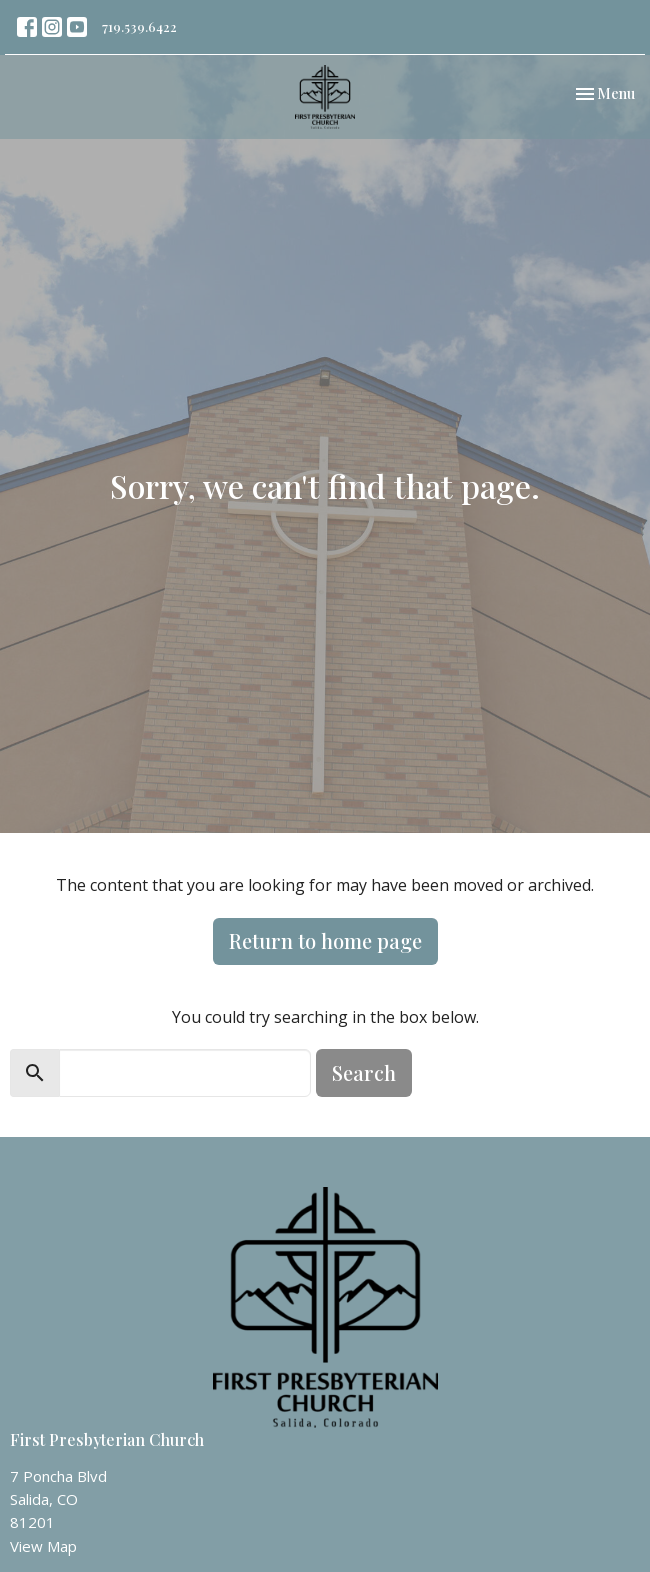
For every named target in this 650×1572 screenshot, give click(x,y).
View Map (43, 1546)
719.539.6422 (139, 26)
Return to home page (325, 940)
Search (364, 1072)
